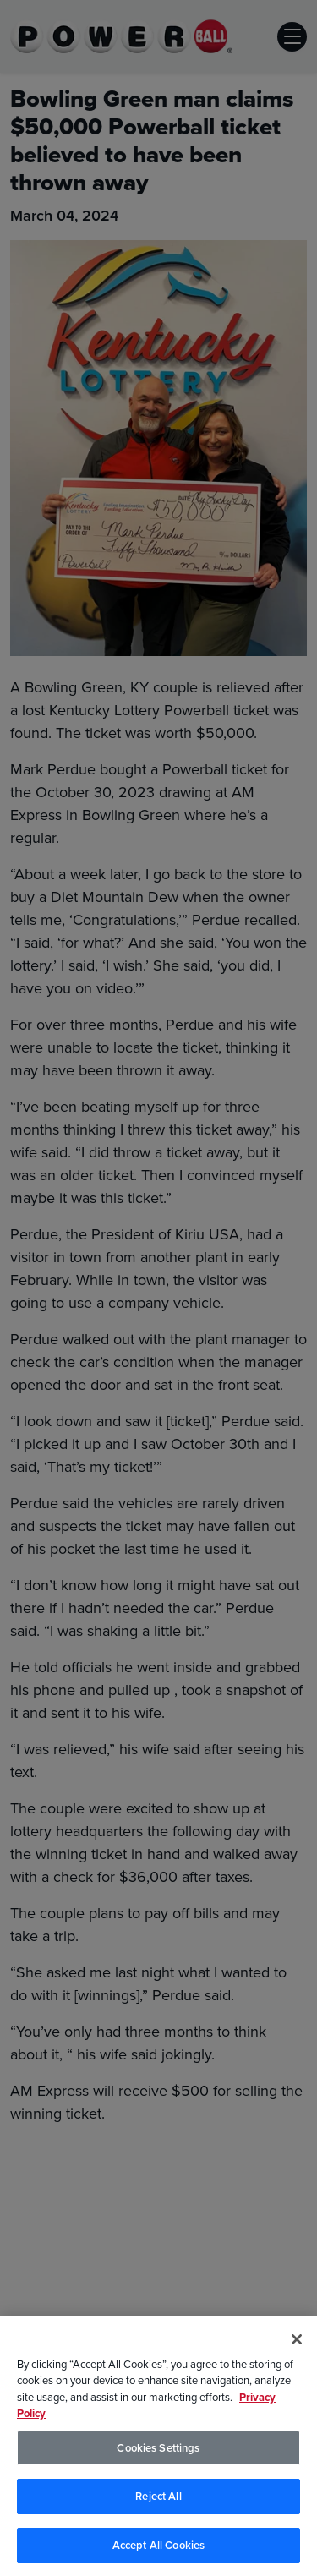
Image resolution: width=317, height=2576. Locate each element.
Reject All (158, 2499)
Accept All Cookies (158, 2548)
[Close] (296, 2341)
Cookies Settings (158, 2450)
